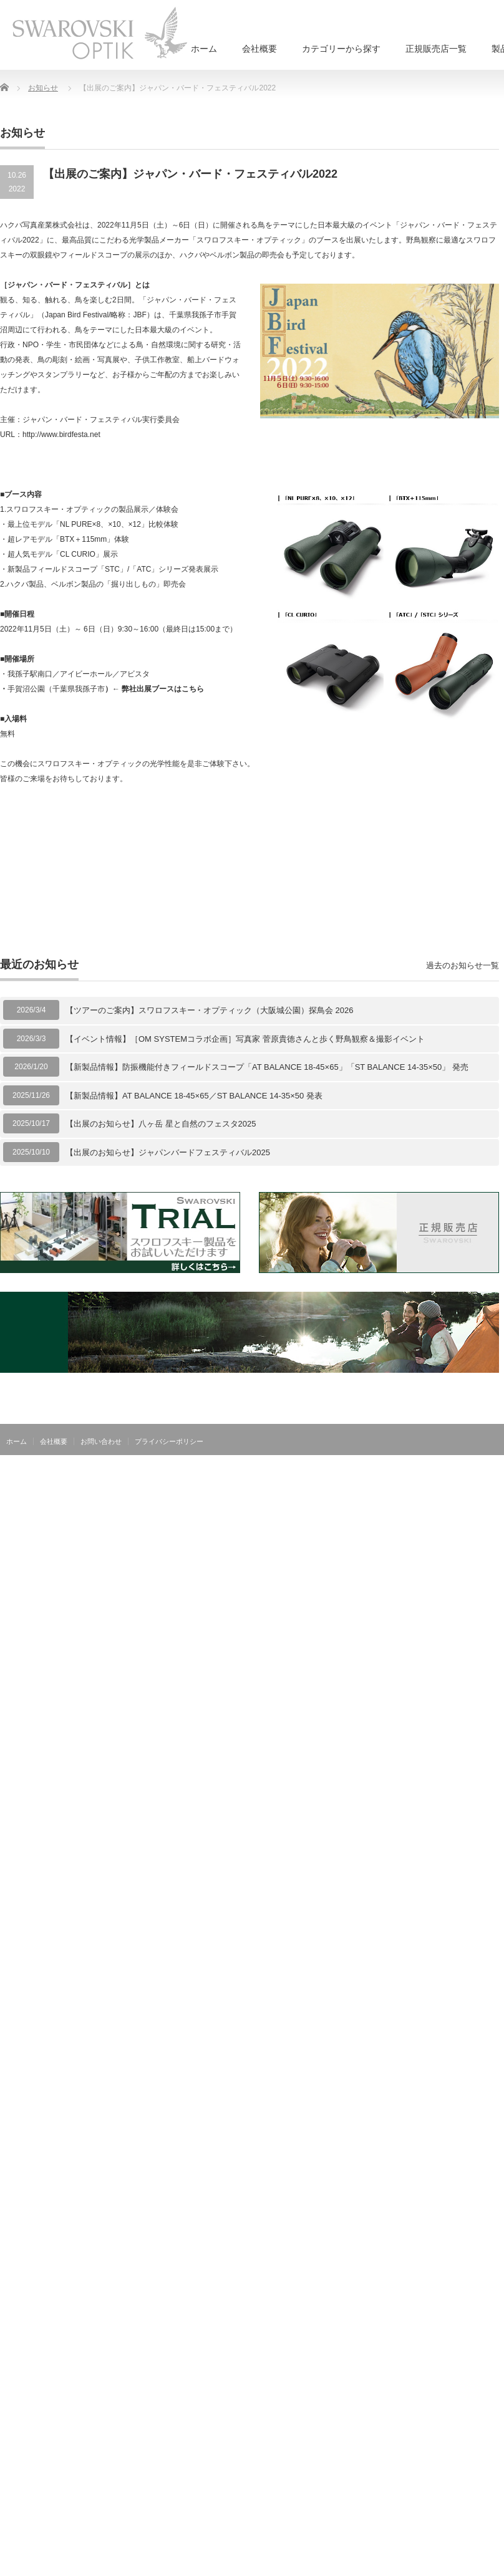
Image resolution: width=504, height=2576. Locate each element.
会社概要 (259, 49)
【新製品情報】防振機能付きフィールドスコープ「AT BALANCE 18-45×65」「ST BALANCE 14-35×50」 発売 (266, 1067)
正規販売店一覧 (436, 49)
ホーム (204, 49)
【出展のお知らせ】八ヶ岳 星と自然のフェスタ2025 (160, 1123)
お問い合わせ (101, 1441)
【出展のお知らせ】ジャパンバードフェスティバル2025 (167, 1152)
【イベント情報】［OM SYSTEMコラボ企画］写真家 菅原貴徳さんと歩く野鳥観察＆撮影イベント (245, 1039)
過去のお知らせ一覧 (462, 965)
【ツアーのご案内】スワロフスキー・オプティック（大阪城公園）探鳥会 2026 (209, 1010)
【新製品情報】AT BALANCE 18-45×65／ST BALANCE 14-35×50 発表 (193, 1095)
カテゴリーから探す (341, 49)
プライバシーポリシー (169, 1441)
